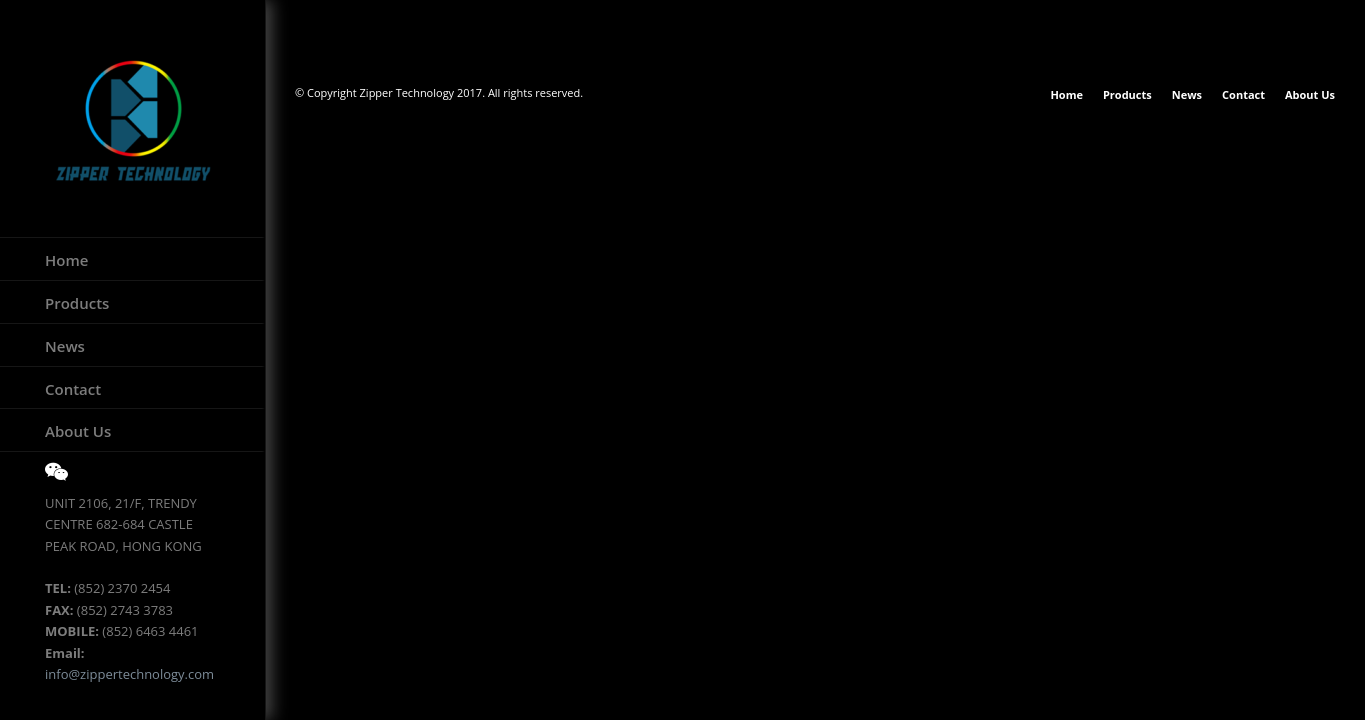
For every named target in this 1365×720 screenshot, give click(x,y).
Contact (73, 389)
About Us (78, 431)
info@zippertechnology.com (129, 674)
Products (77, 303)
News (65, 346)
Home (66, 260)
